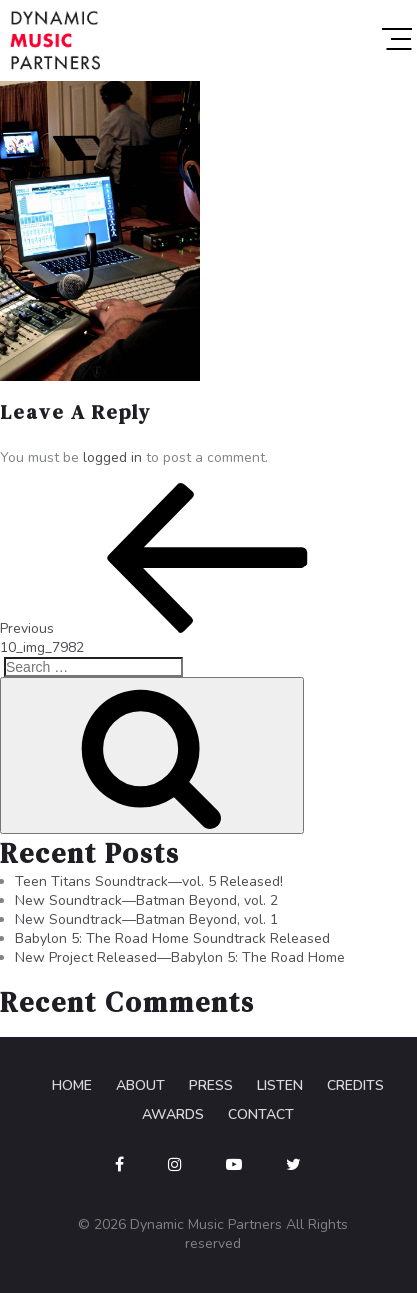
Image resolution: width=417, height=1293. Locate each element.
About (140, 1085)
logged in (112, 457)
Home (72, 1085)
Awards (173, 1114)
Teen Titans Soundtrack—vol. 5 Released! (149, 881)
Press (211, 1085)
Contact (261, 1114)
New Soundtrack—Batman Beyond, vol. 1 (146, 919)
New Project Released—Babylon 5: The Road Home (180, 957)
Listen (280, 1085)
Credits (355, 1085)
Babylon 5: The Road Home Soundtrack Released (172, 938)
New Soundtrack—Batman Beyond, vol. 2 (146, 900)
